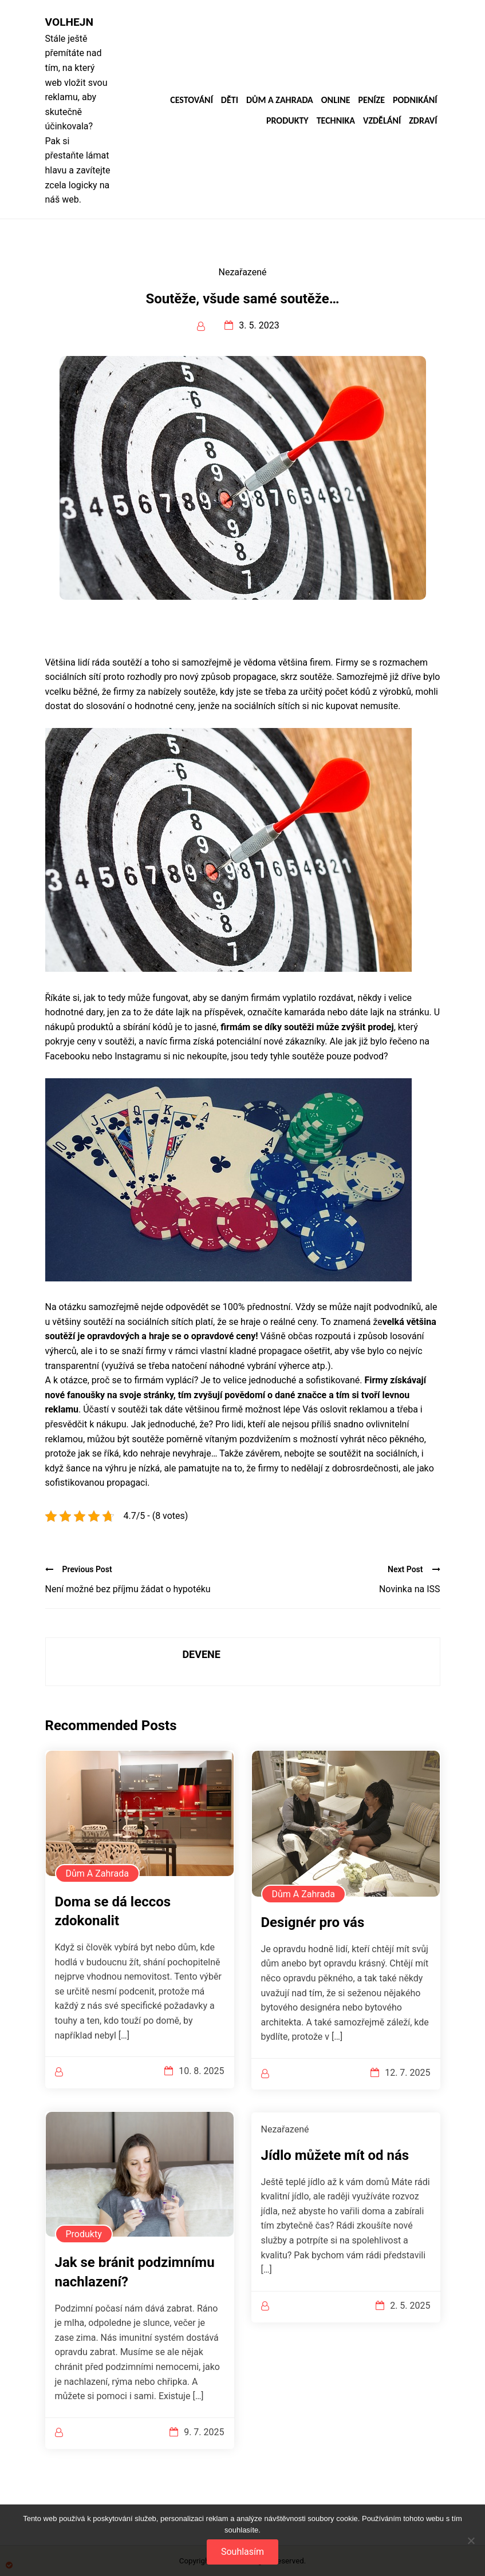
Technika (336, 120)
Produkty (287, 120)
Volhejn (69, 22)
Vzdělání (382, 120)
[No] (470, 2540)
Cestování (191, 100)
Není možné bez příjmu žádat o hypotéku (128, 1589)
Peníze (371, 100)
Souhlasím (242, 2551)
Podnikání (415, 100)
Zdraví (423, 120)
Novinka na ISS (409, 1589)
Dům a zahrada (279, 100)
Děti (229, 100)
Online (335, 100)
